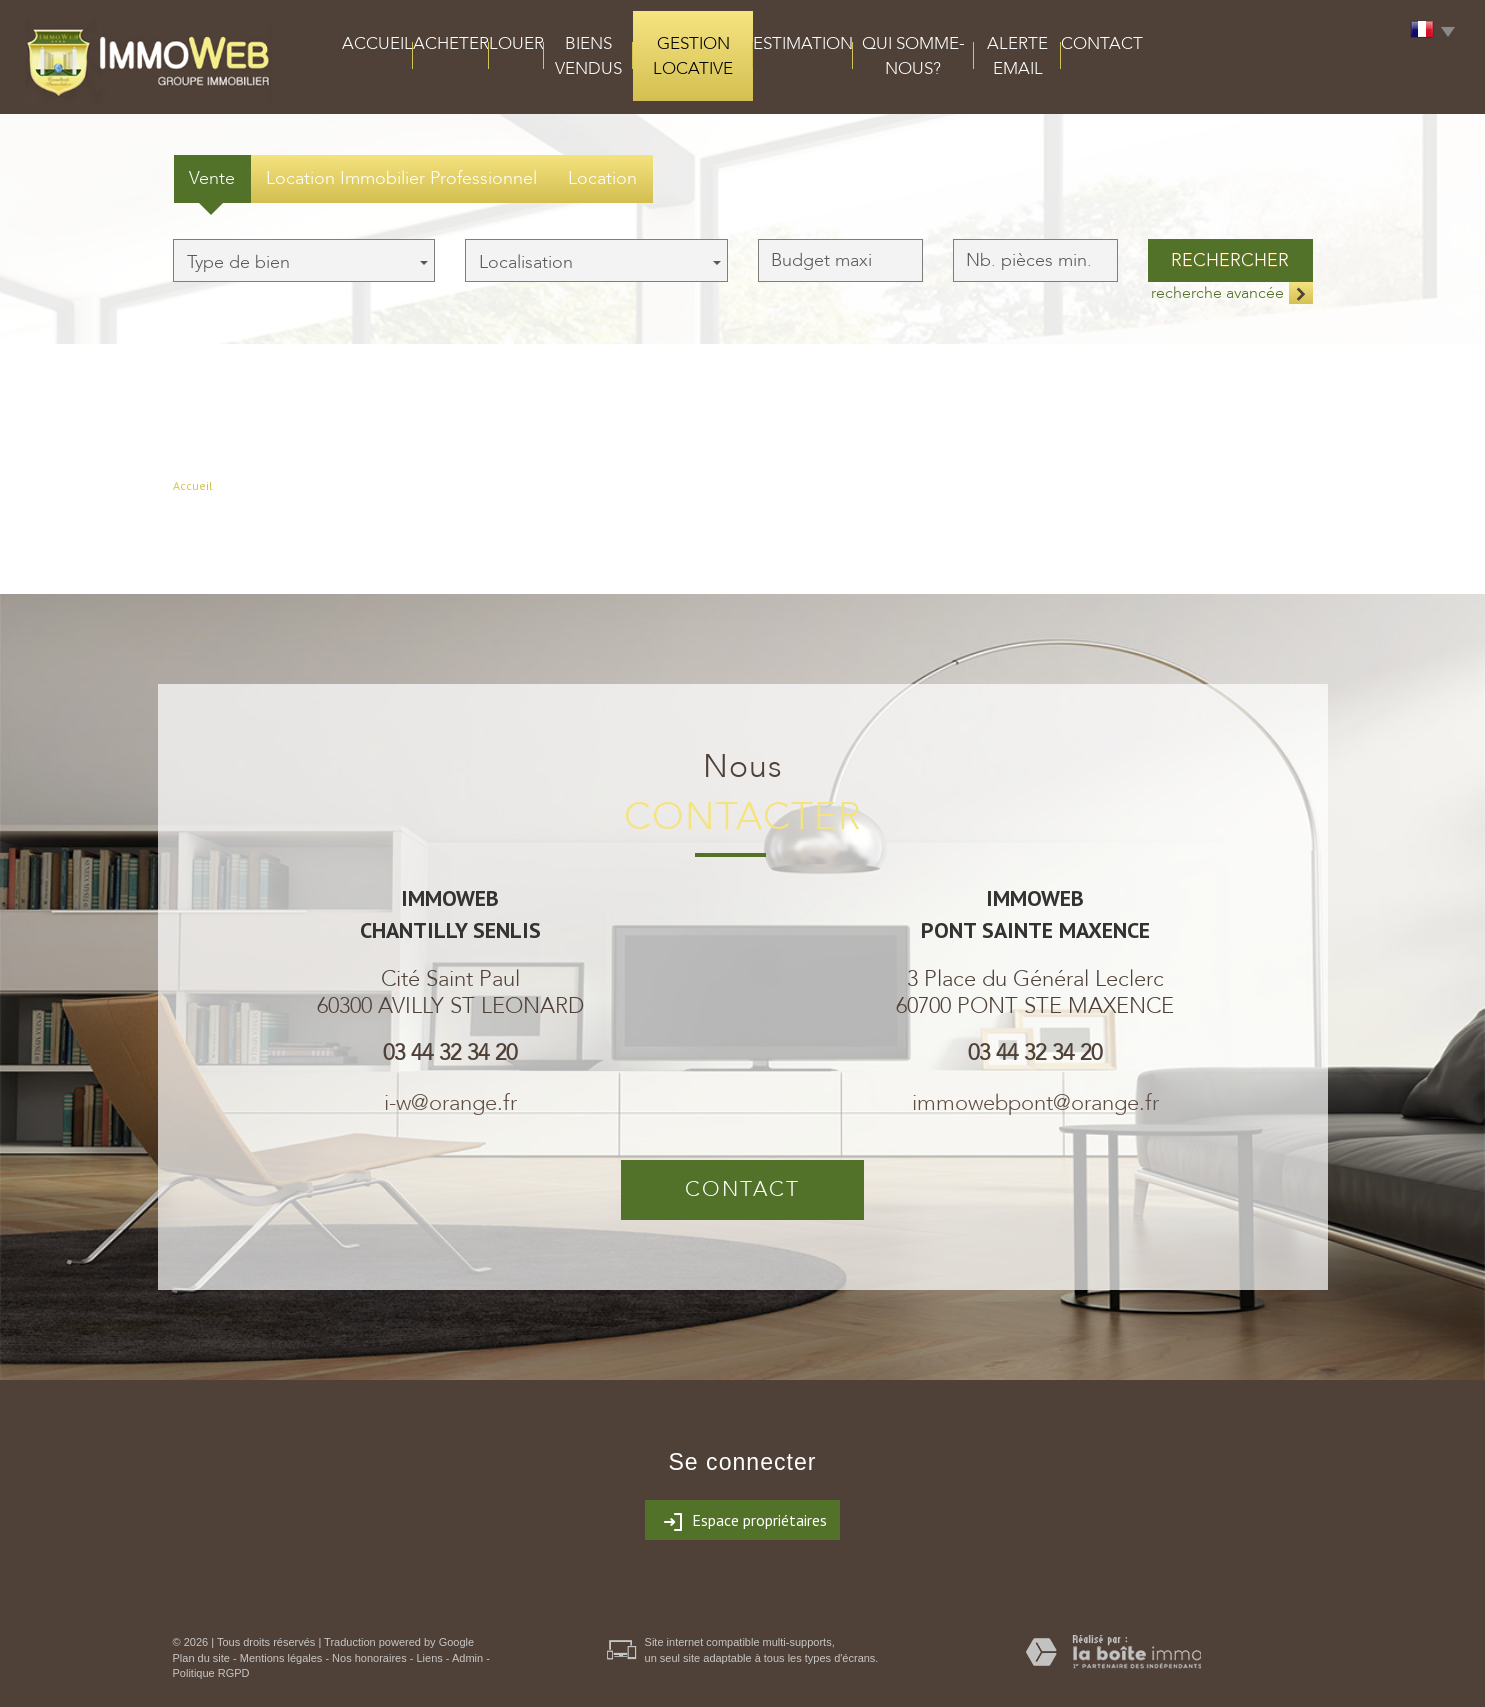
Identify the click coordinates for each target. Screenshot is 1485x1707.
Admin (467, 1658)
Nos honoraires (369, 1658)
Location (602, 178)
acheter (451, 43)
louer (516, 43)
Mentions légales (281, 1658)
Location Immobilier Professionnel (401, 178)
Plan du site (201, 1658)
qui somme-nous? (913, 56)
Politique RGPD (211, 1673)
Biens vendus (588, 56)
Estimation (803, 43)
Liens (429, 1658)
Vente (212, 178)
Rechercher (1230, 260)
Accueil (377, 43)
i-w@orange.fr (450, 1103)
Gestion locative (693, 56)
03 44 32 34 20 (450, 1053)
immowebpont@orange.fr (1035, 1103)
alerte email (1017, 56)
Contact (1102, 43)
